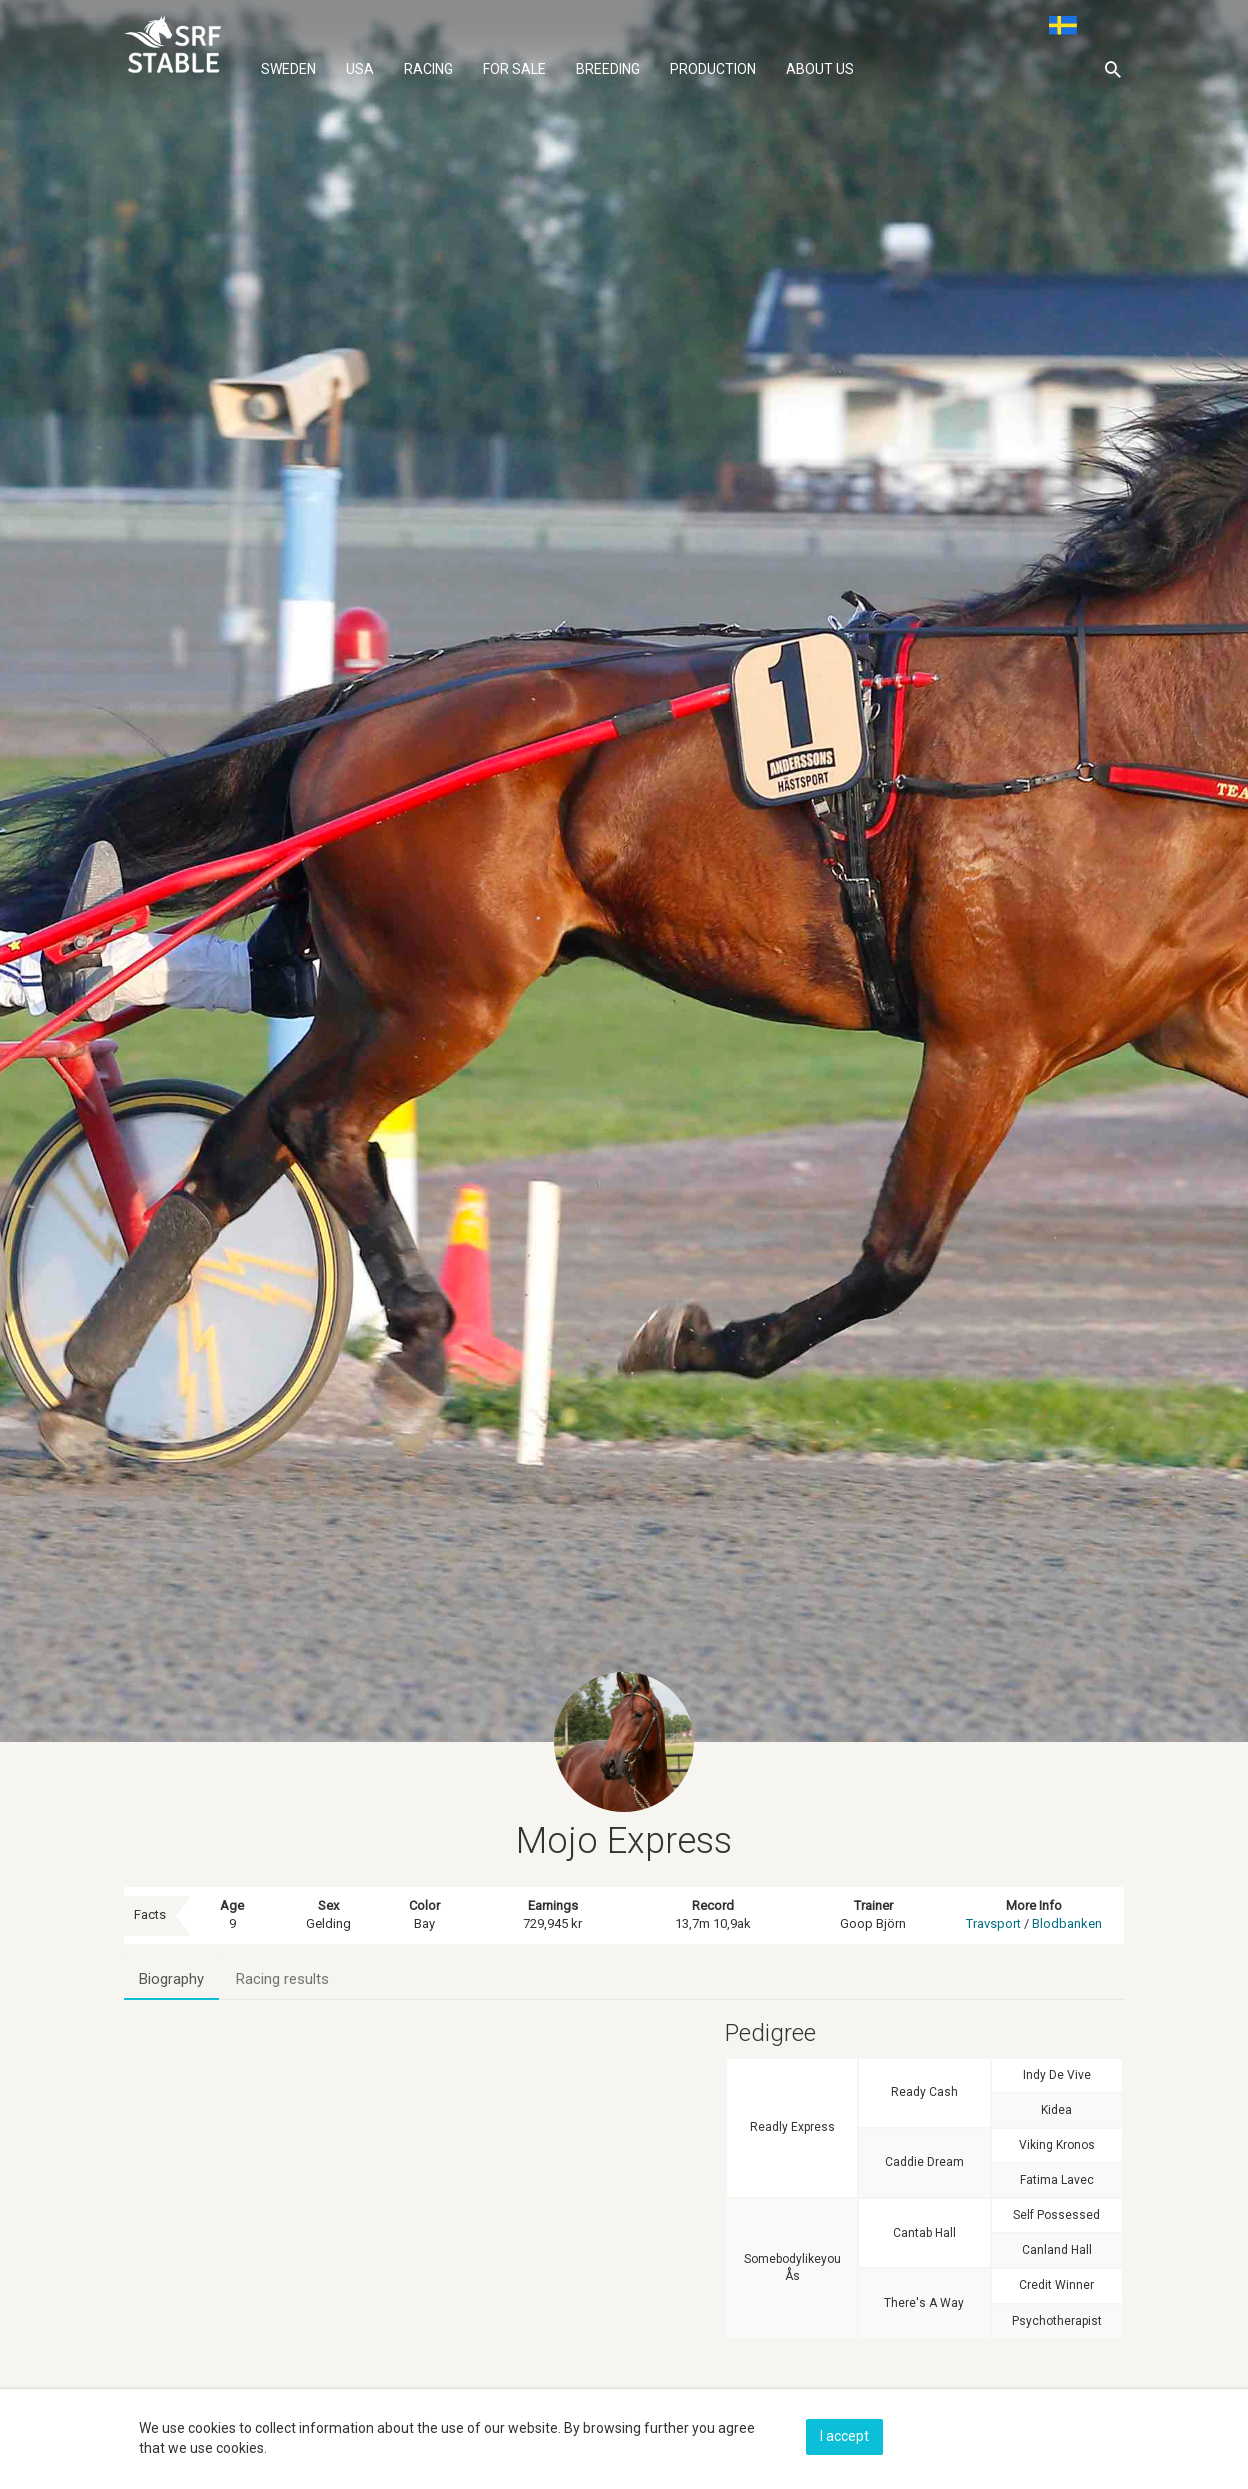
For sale (514, 69)
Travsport (993, 1923)
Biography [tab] (171, 1979)
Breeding (608, 69)
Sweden (288, 69)
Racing (428, 69)
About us (820, 69)
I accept (844, 2436)
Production (713, 69)
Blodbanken (1067, 1923)
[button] (1113, 69)
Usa (360, 69)
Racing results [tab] (282, 1979)
